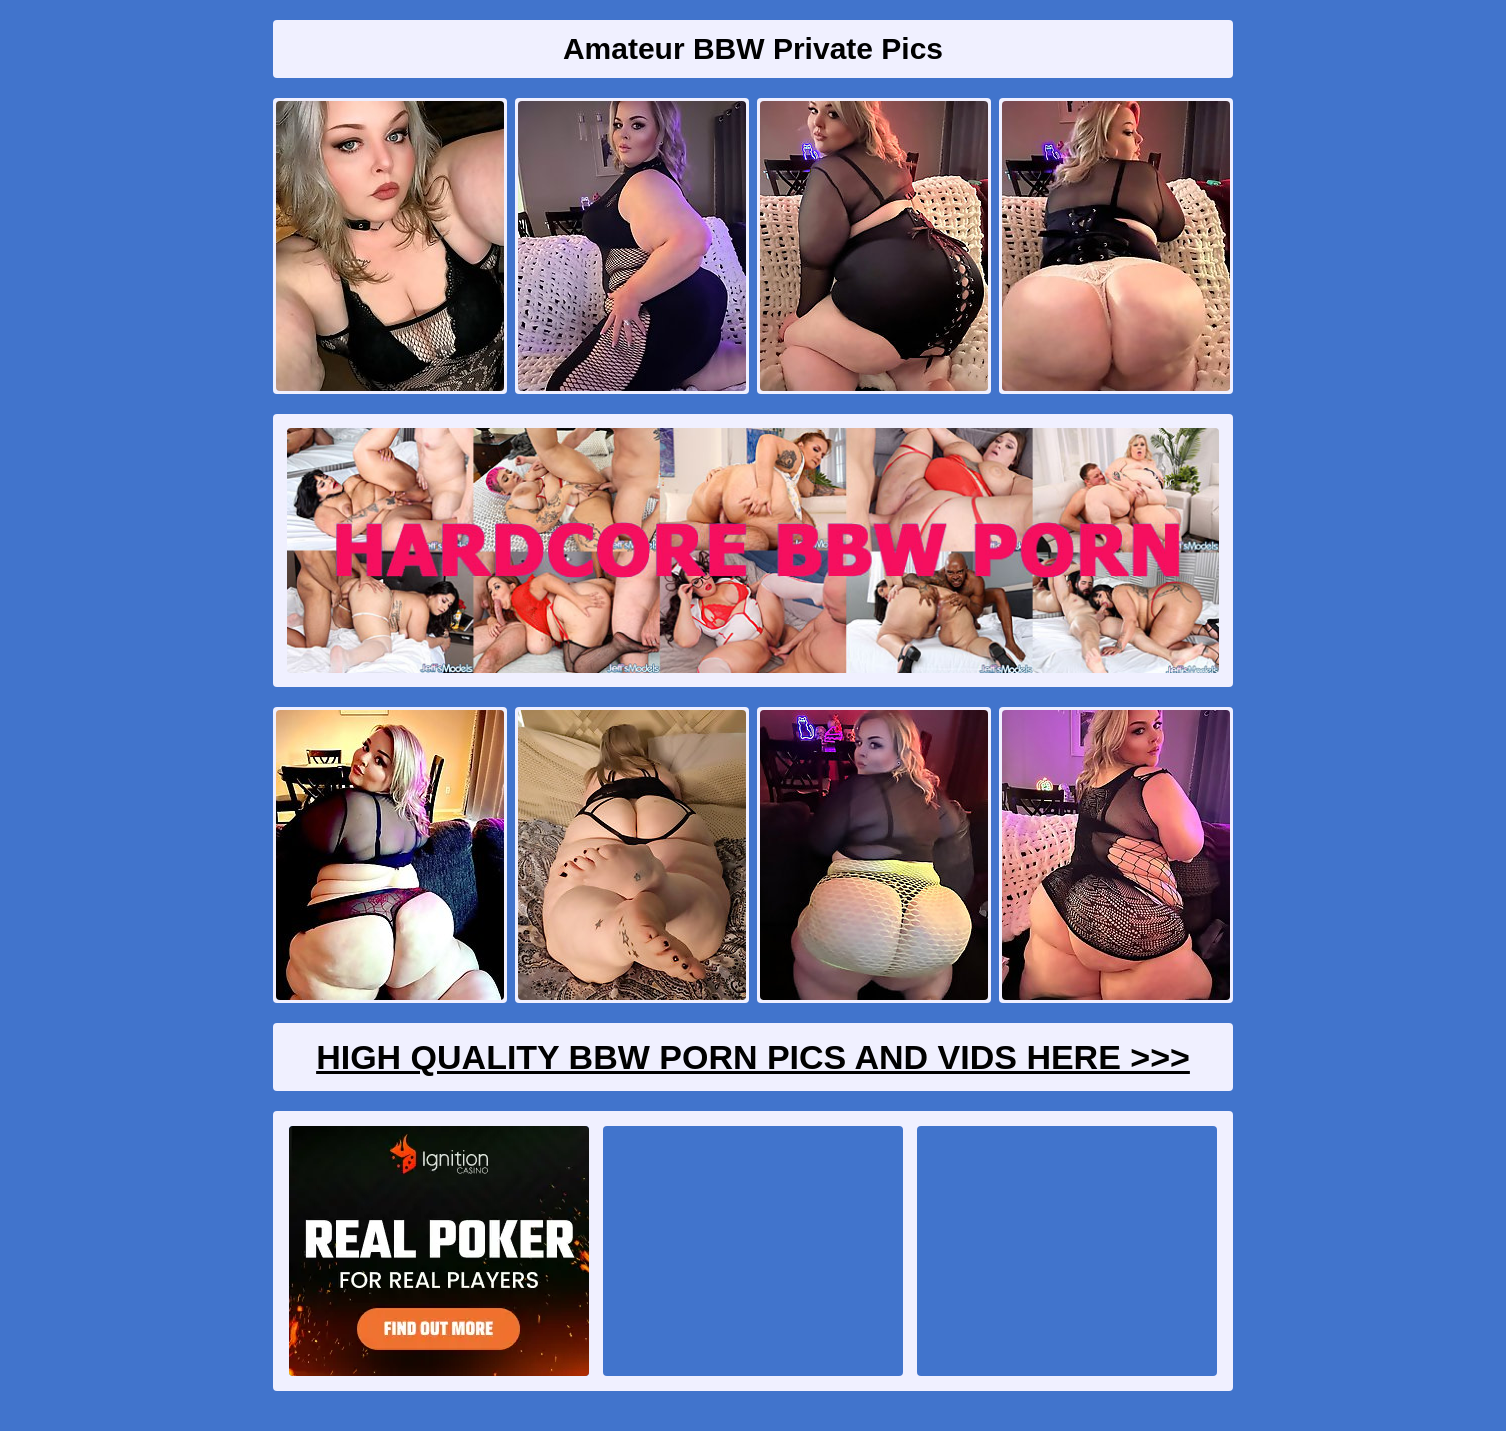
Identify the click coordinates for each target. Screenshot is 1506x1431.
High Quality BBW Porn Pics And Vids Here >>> (753, 1057)
